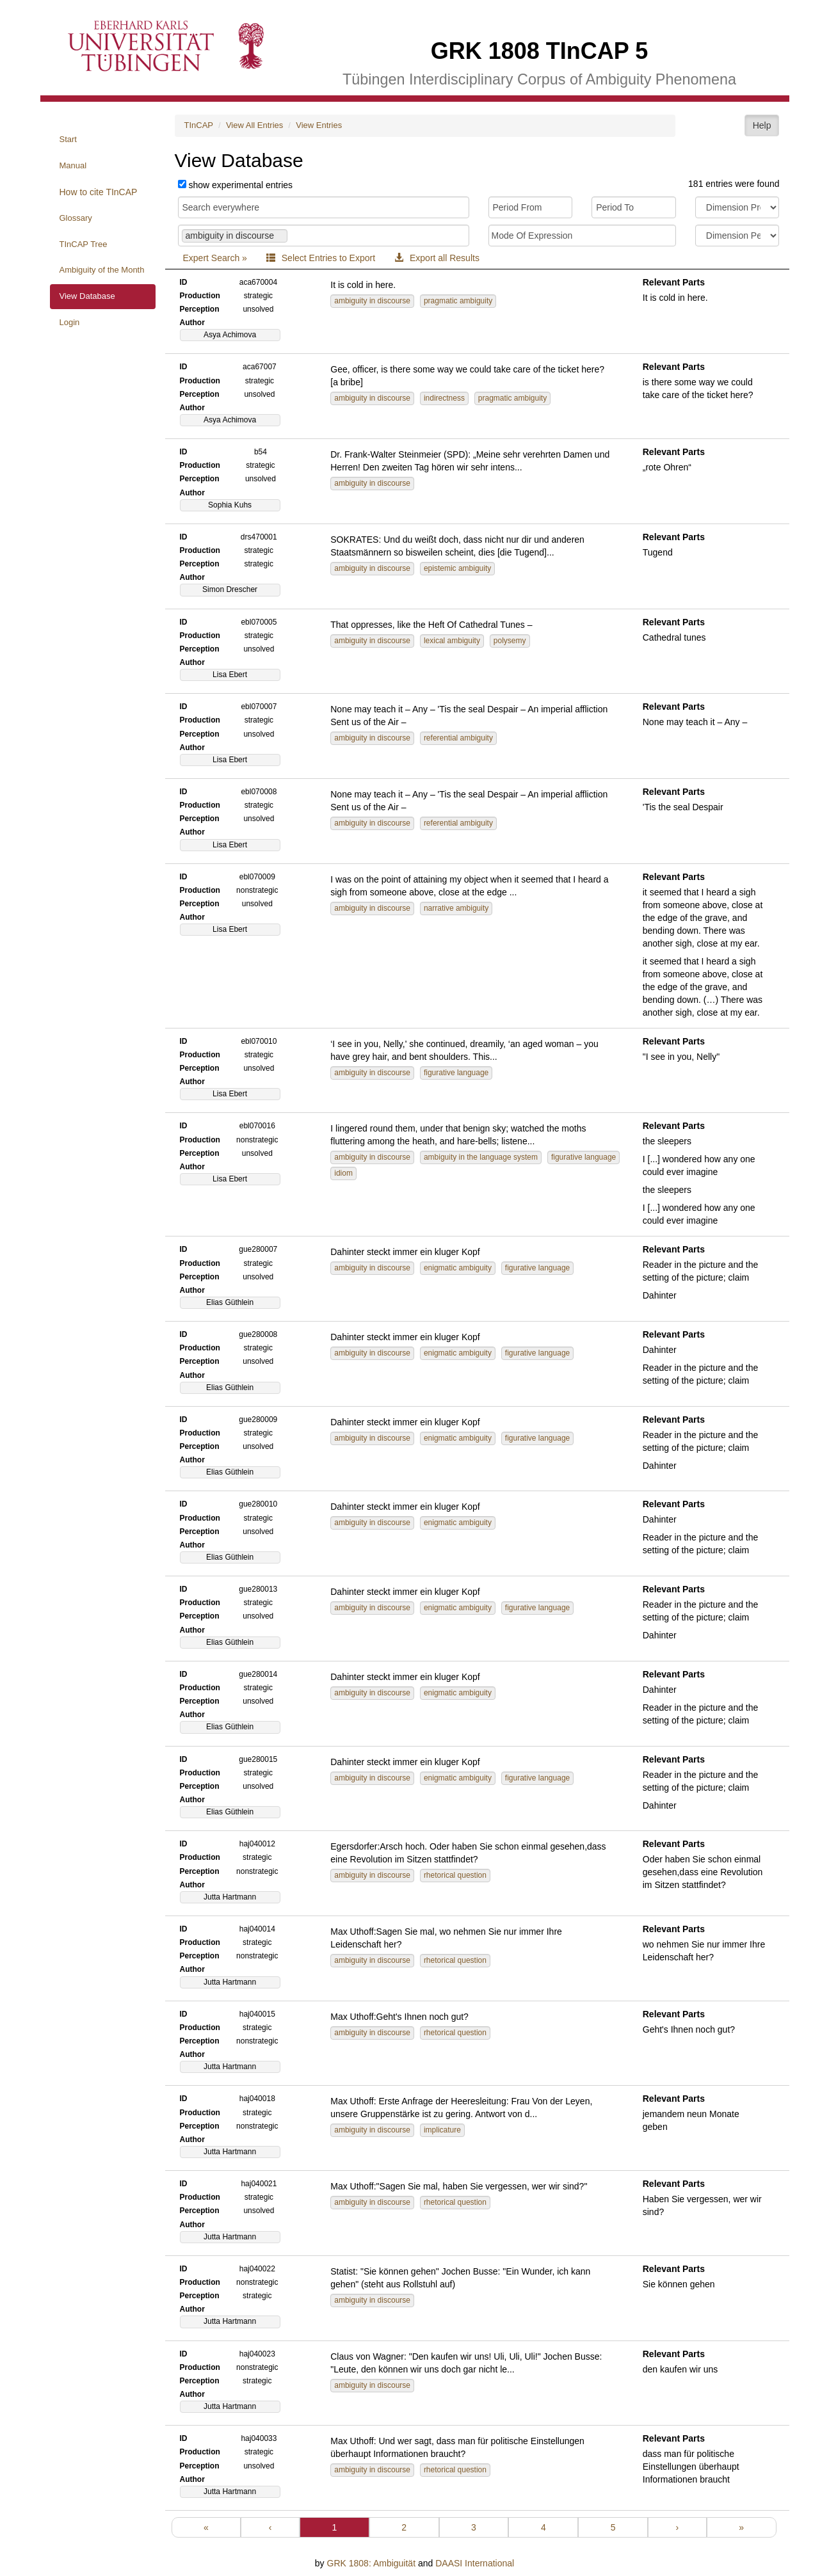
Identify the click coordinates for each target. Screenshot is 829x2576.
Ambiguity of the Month (102, 270)
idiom (343, 1173)
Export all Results (436, 257)
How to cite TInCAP (99, 192)
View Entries (319, 125)
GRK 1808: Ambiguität (371, 2563)
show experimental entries (240, 185)
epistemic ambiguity (457, 568)
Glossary (76, 218)
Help (762, 125)
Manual (73, 165)
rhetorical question (455, 1875)
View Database (87, 296)
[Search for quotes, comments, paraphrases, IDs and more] (323, 207)
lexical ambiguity (452, 640)
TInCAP (199, 125)
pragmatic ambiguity (458, 300)
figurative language (456, 1072)
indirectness (444, 398)
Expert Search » (215, 258)
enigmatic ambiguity (458, 1267)
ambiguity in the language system (481, 1157)
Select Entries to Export (320, 257)
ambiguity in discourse (372, 300)
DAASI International (474, 2563)
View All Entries (254, 125)
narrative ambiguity (456, 908)
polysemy (510, 640)
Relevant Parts (674, 282)
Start (68, 139)
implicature (442, 2129)
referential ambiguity (458, 737)
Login (70, 322)
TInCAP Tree (84, 244)
